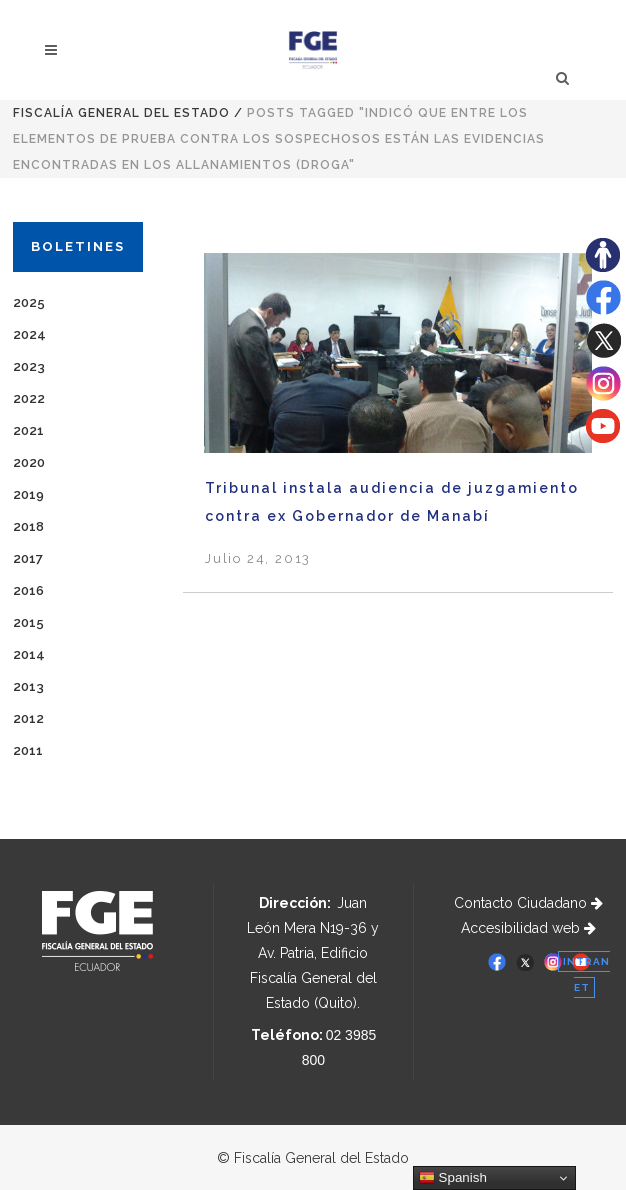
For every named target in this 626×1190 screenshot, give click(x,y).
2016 (28, 590)
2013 (28, 686)
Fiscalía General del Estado (121, 113)
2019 (28, 494)
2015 (28, 622)
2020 (29, 462)
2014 (29, 654)
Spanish (453, 1178)
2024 (29, 334)
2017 (28, 558)
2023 (29, 366)
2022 (29, 398)
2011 (28, 750)
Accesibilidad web (528, 928)
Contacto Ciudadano (528, 903)
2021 (28, 430)
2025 (29, 302)
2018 (28, 526)
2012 (28, 718)
